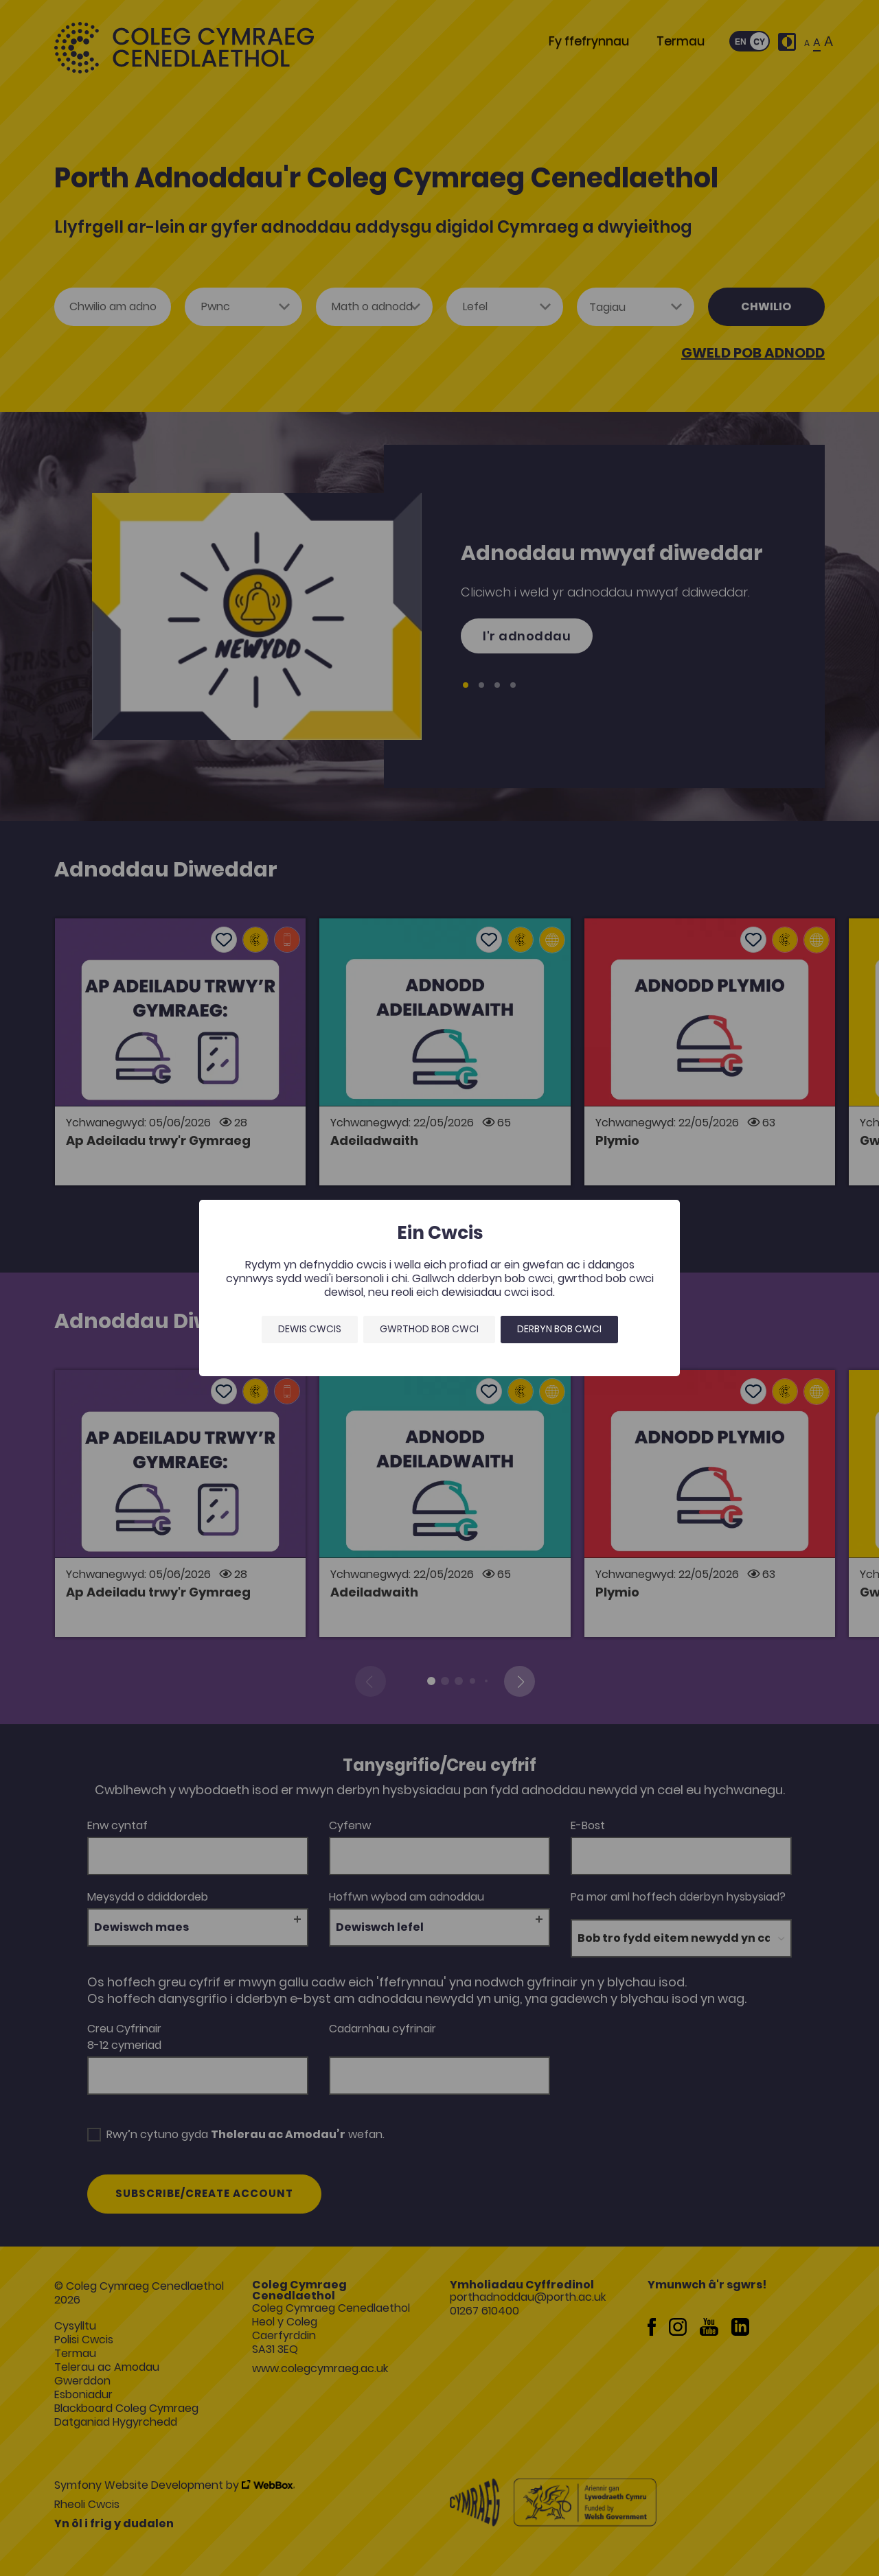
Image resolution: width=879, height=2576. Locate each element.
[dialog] (439, 1288)
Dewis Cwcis (309, 1329)
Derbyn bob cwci (559, 1329)
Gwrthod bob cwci (429, 1329)
